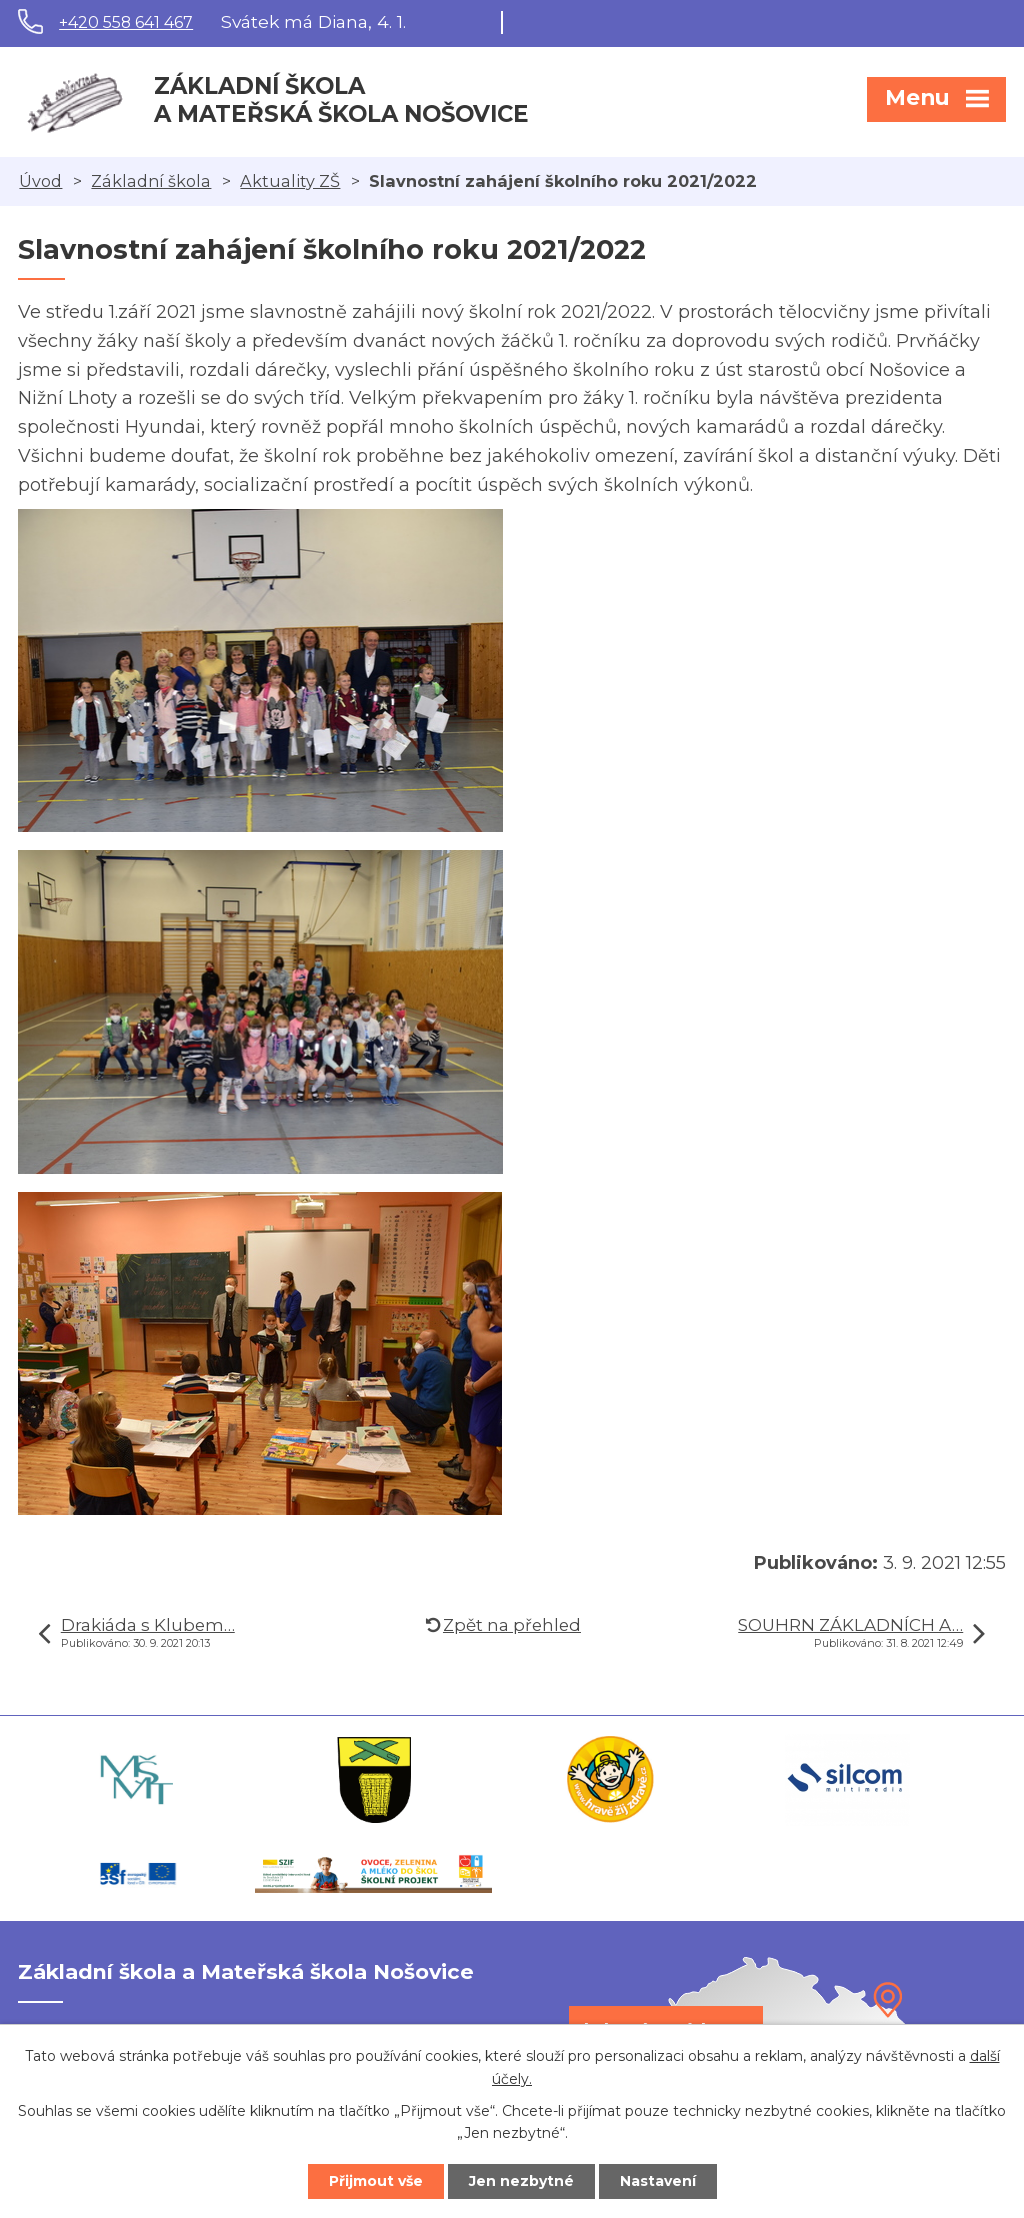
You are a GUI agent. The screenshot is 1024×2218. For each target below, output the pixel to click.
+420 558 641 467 (126, 22)
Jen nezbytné (521, 2181)
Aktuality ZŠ (290, 181)
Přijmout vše (376, 2181)
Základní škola (151, 181)
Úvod (40, 181)
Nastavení (658, 2181)
